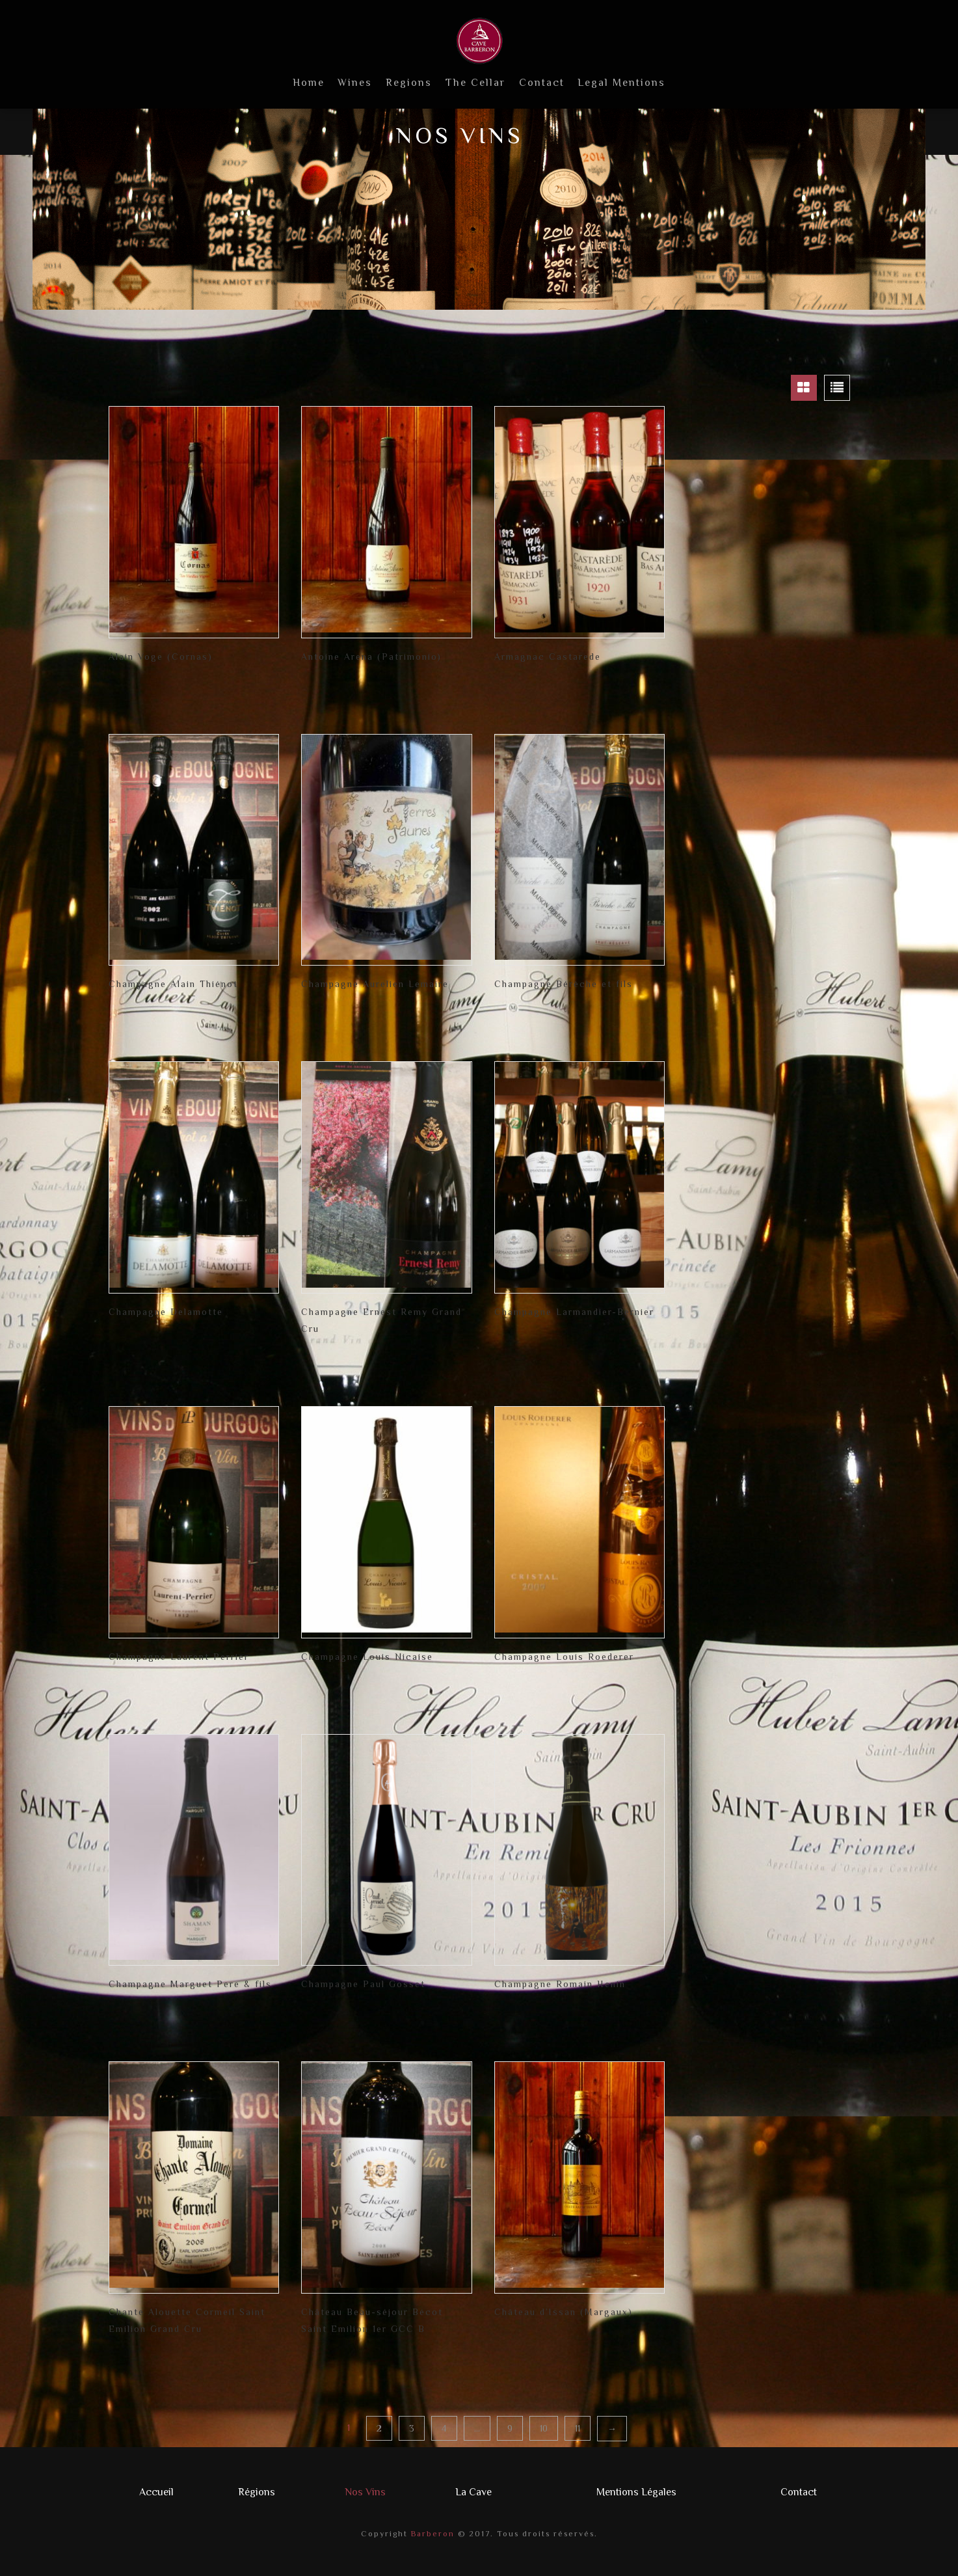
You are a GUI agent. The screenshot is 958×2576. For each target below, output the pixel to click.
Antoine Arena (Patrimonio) (371, 656)
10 (544, 2428)
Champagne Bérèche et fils (563, 984)
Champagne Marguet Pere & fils (190, 1984)
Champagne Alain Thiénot (173, 984)
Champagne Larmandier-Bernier (574, 1312)
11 (577, 2428)
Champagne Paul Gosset (363, 1984)
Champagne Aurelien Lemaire (375, 984)
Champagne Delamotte (166, 1312)
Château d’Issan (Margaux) (563, 2312)
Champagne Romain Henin (560, 1984)
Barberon (431, 2533)
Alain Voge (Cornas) (161, 656)
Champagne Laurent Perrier (179, 1656)
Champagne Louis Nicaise (367, 1656)
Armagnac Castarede (547, 656)
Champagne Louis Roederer (564, 1656)
